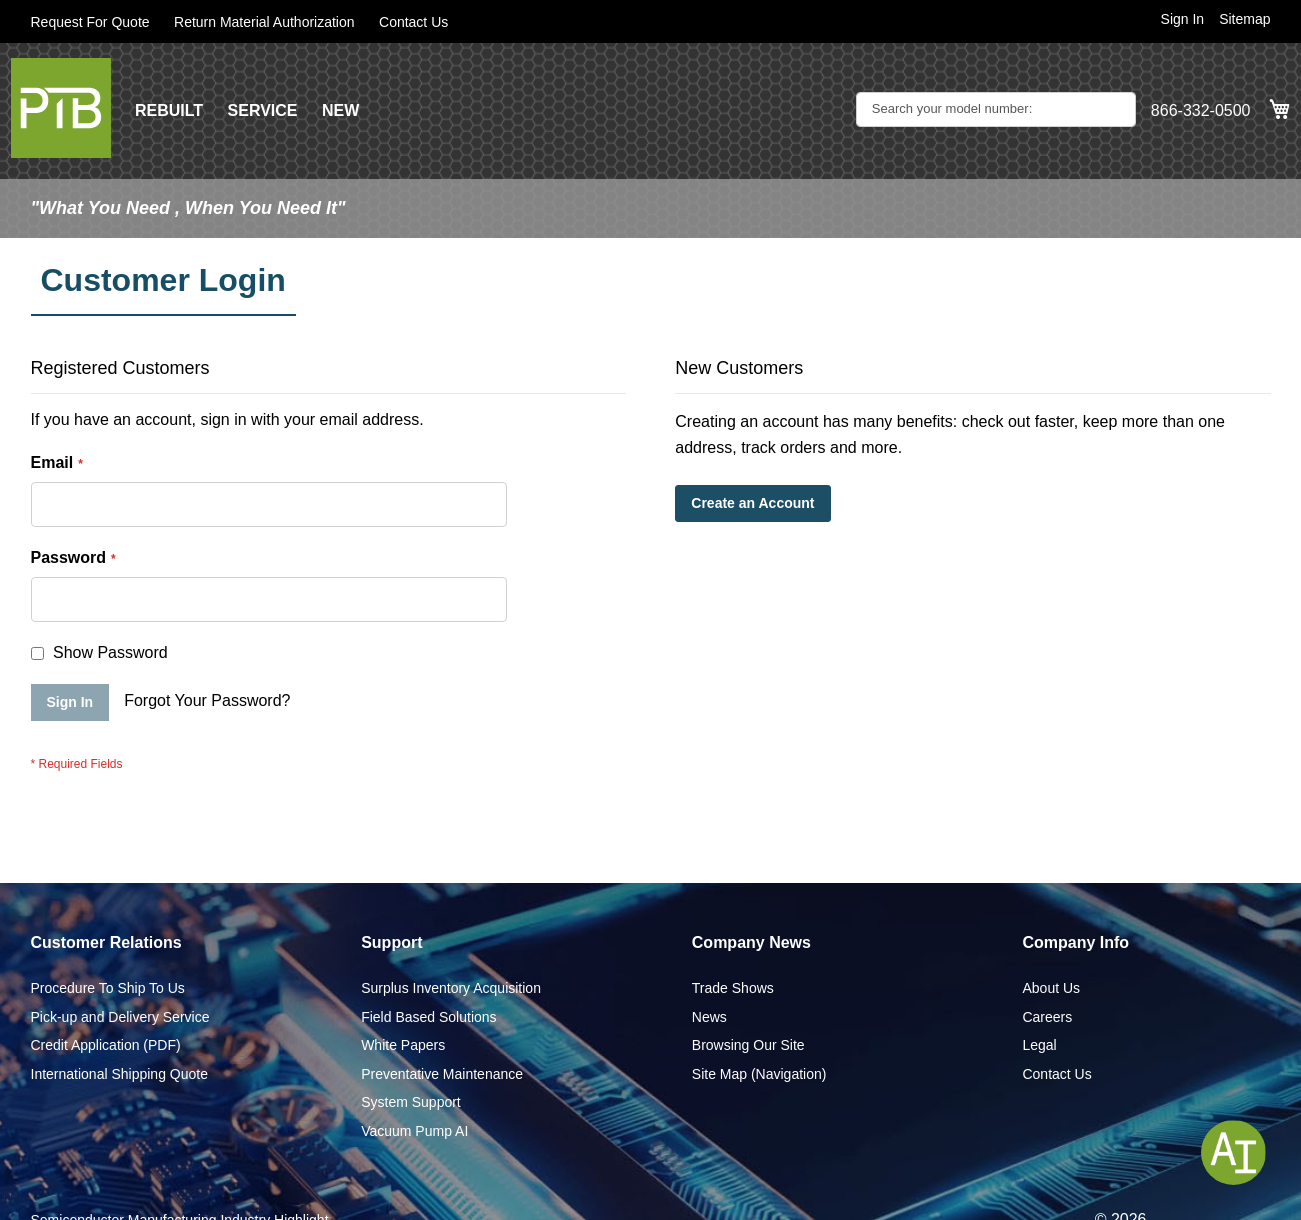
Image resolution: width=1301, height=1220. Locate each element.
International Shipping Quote (119, 1074)
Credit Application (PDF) (106, 1045)
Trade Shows (733, 988)
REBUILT (169, 110)
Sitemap (1244, 19)
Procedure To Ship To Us (108, 988)
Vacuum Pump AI (414, 1131)
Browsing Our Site (748, 1045)
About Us (1051, 988)
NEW (340, 110)
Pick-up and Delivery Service (120, 1017)
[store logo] (61, 108)
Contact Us (413, 22)
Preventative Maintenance (442, 1074)
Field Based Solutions (428, 1017)
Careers (1047, 1017)
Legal (1039, 1045)
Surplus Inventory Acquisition (451, 988)
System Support (411, 1102)
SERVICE (263, 110)
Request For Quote (90, 22)
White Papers (403, 1045)
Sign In (1183, 19)
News (709, 1017)
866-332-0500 (1201, 110)
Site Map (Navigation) (759, 1074)
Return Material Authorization (264, 22)
